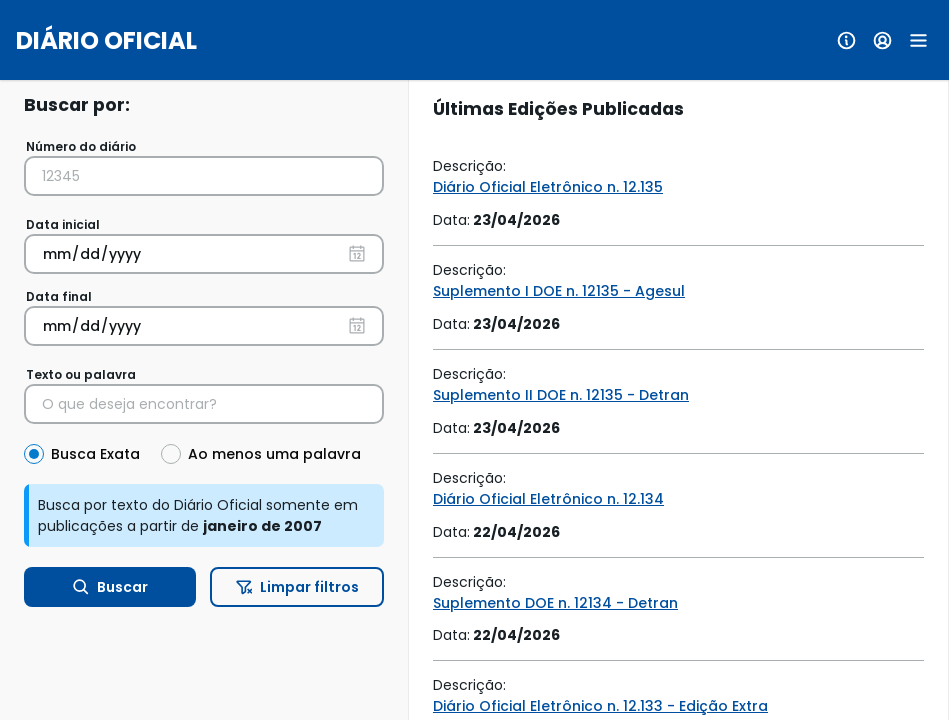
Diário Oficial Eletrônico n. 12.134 (548, 499)
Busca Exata (95, 454)
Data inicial (63, 224)
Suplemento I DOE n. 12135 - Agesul (559, 291)
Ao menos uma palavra (274, 454)
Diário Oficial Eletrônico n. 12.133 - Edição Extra (600, 706)
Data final (59, 296)
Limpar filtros (297, 587)
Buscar (110, 587)
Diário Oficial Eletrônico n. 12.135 (548, 187)
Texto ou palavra (81, 374)
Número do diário (81, 146)
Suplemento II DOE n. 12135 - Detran (561, 395)
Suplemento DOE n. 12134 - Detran (555, 603)
